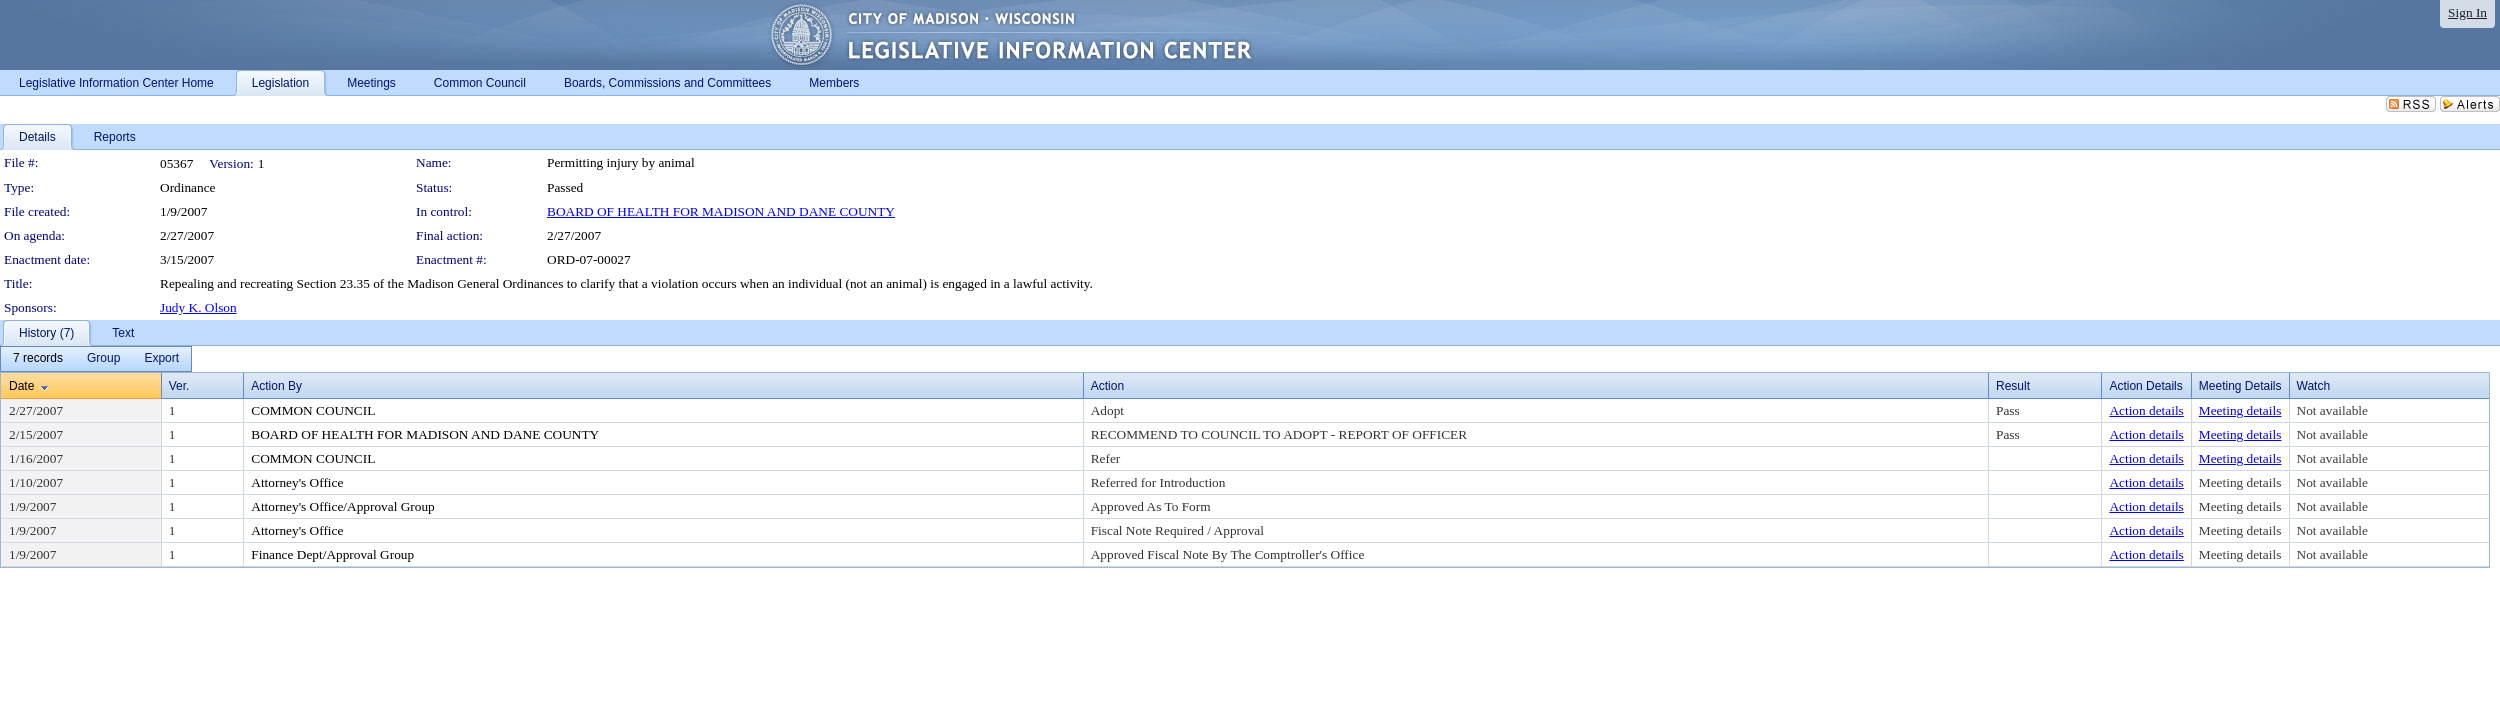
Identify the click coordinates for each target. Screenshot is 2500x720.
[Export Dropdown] (161, 359)
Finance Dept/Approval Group (332, 554)
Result (2013, 386)
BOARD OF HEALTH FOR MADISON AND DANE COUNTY (721, 211)
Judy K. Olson (198, 307)
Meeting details (2240, 410)
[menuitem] (38, 359)
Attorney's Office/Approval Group (343, 506)
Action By (276, 386)
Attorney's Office (297, 482)
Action (1107, 386)
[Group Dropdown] (103, 359)
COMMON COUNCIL (313, 410)
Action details (2146, 410)
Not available (2332, 410)
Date (21, 386)
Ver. (179, 386)
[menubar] (96, 359)
